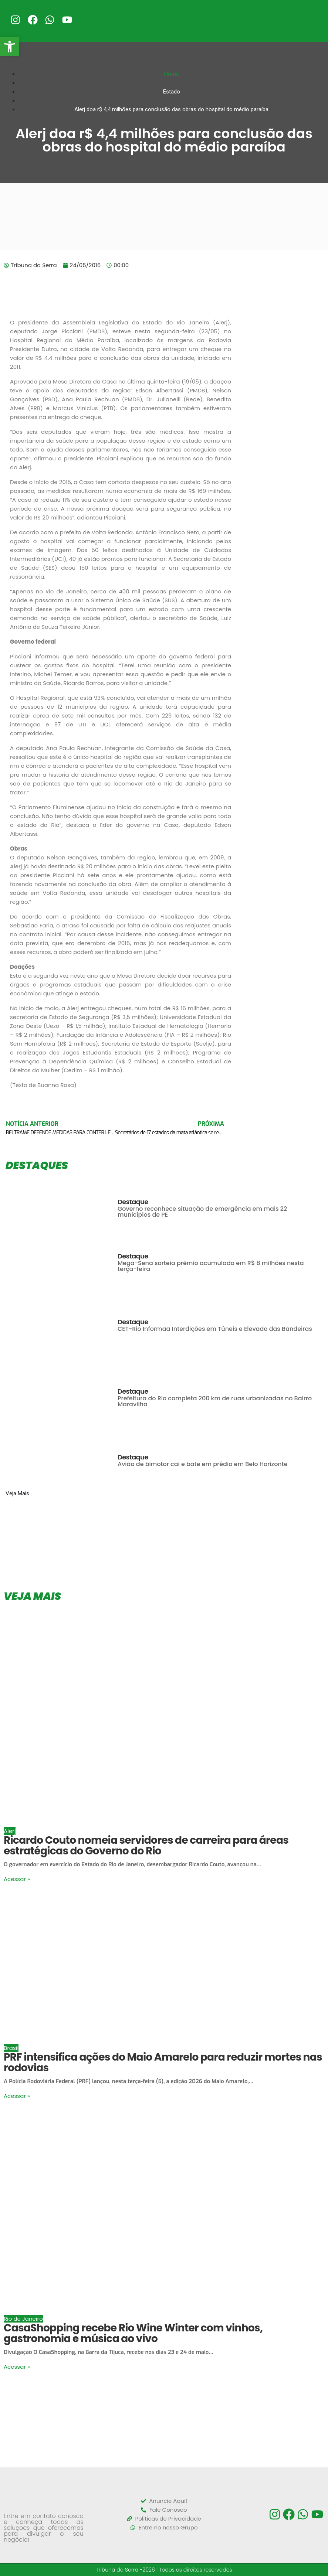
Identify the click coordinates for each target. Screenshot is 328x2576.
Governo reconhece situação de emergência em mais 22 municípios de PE (202, 1211)
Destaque (133, 1201)
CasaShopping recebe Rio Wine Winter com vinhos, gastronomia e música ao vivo (133, 2333)
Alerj (10, 1831)
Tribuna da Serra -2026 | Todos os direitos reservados (164, 2569)
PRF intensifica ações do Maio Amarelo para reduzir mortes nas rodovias (163, 2062)
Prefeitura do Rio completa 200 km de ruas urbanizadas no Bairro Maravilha (215, 1401)
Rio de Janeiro (23, 2319)
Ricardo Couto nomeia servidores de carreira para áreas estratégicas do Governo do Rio (146, 1845)
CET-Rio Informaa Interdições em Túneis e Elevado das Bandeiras (215, 1329)
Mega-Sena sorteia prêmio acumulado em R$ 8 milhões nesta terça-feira (211, 1266)
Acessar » (17, 1879)
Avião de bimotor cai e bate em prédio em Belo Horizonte (203, 1464)
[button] (9, 46)
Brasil (11, 2048)
